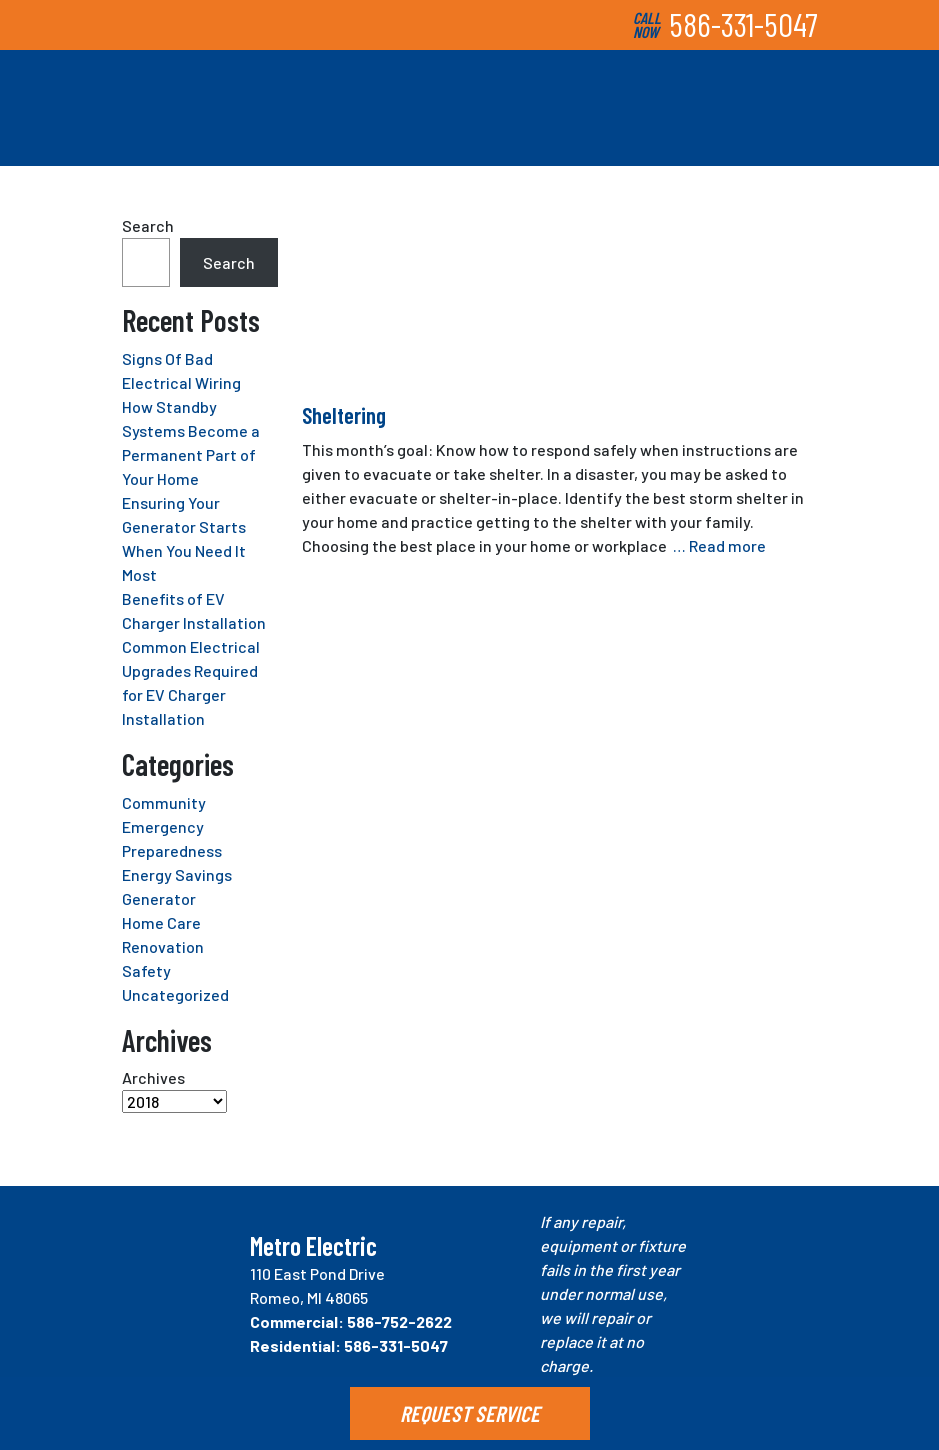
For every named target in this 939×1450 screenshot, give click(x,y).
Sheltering (344, 415)
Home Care (161, 922)
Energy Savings (177, 874)
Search (148, 225)
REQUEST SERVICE (470, 1413)
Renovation (163, 946)
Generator (159, 898)
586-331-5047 (743, 24)
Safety (146, 970)
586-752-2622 (399, 1321)
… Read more (719, 545)
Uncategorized (175, 994)
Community (164, 802)
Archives (153, 1077)
